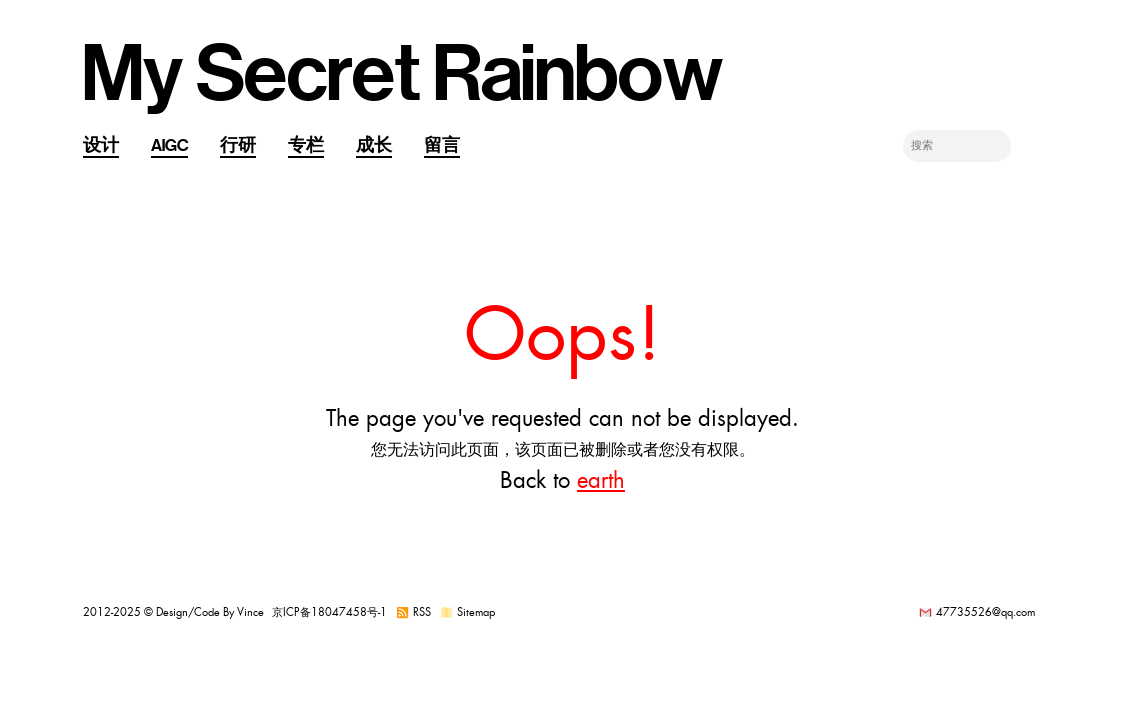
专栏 (306, 145)
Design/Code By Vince (210, 612)
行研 (238, 145)
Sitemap (476, 612)
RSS (422, 612)
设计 (101, 145)
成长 (374, 145)
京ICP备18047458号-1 (329, 612)
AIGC (169, 145)
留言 (442, 145)
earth (601, 480)
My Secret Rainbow (403, 75)
